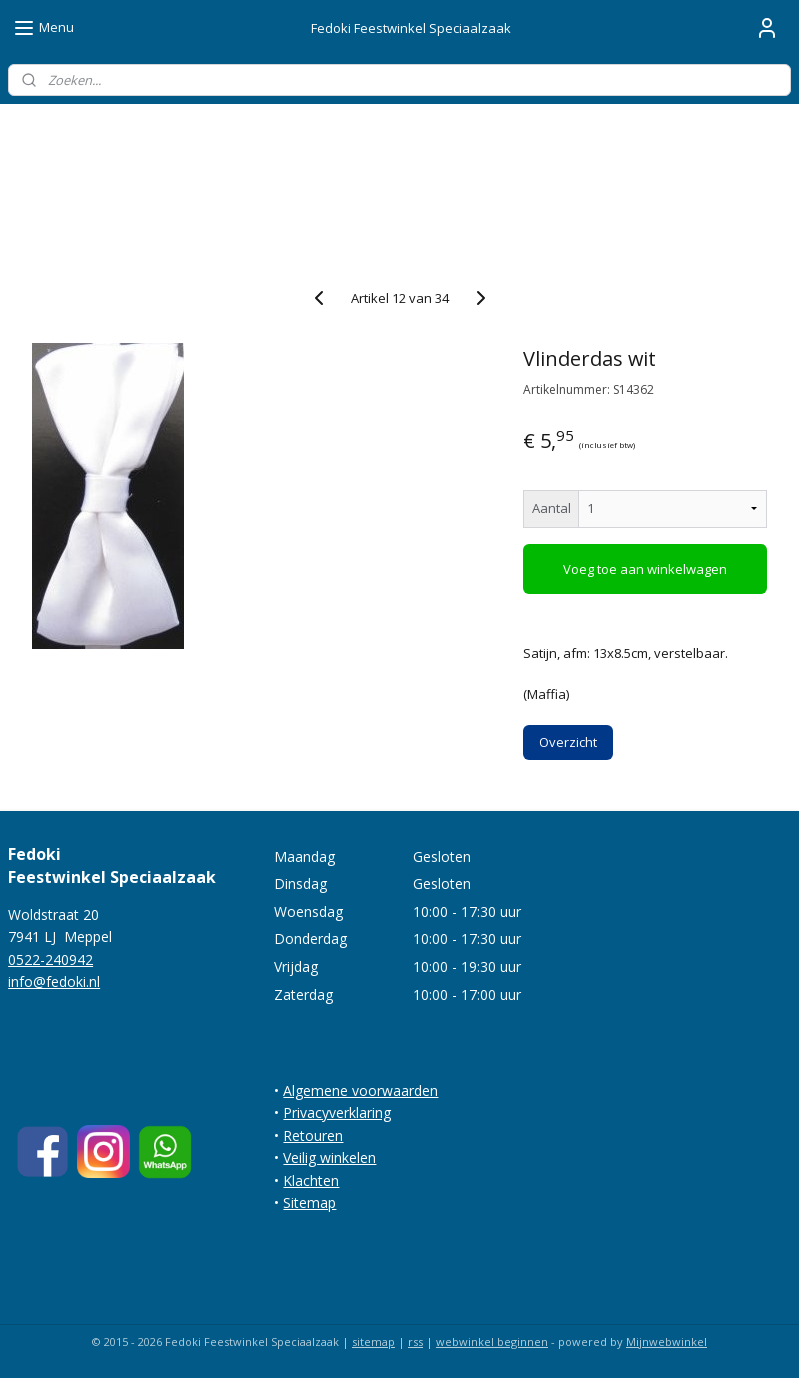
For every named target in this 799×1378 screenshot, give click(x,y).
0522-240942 (50, 959)
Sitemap (309, 1202)
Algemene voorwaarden (360, 1090)
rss (415, 1341)
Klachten (311, 1180)
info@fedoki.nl (54, 981)
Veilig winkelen (329, 1157)
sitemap (373, 1341)
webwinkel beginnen (492, 1341)
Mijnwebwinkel (666, 1341)
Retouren (313, 1135)
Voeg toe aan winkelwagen (645, 569)
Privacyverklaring (337, 1112)
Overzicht (568, 742)
